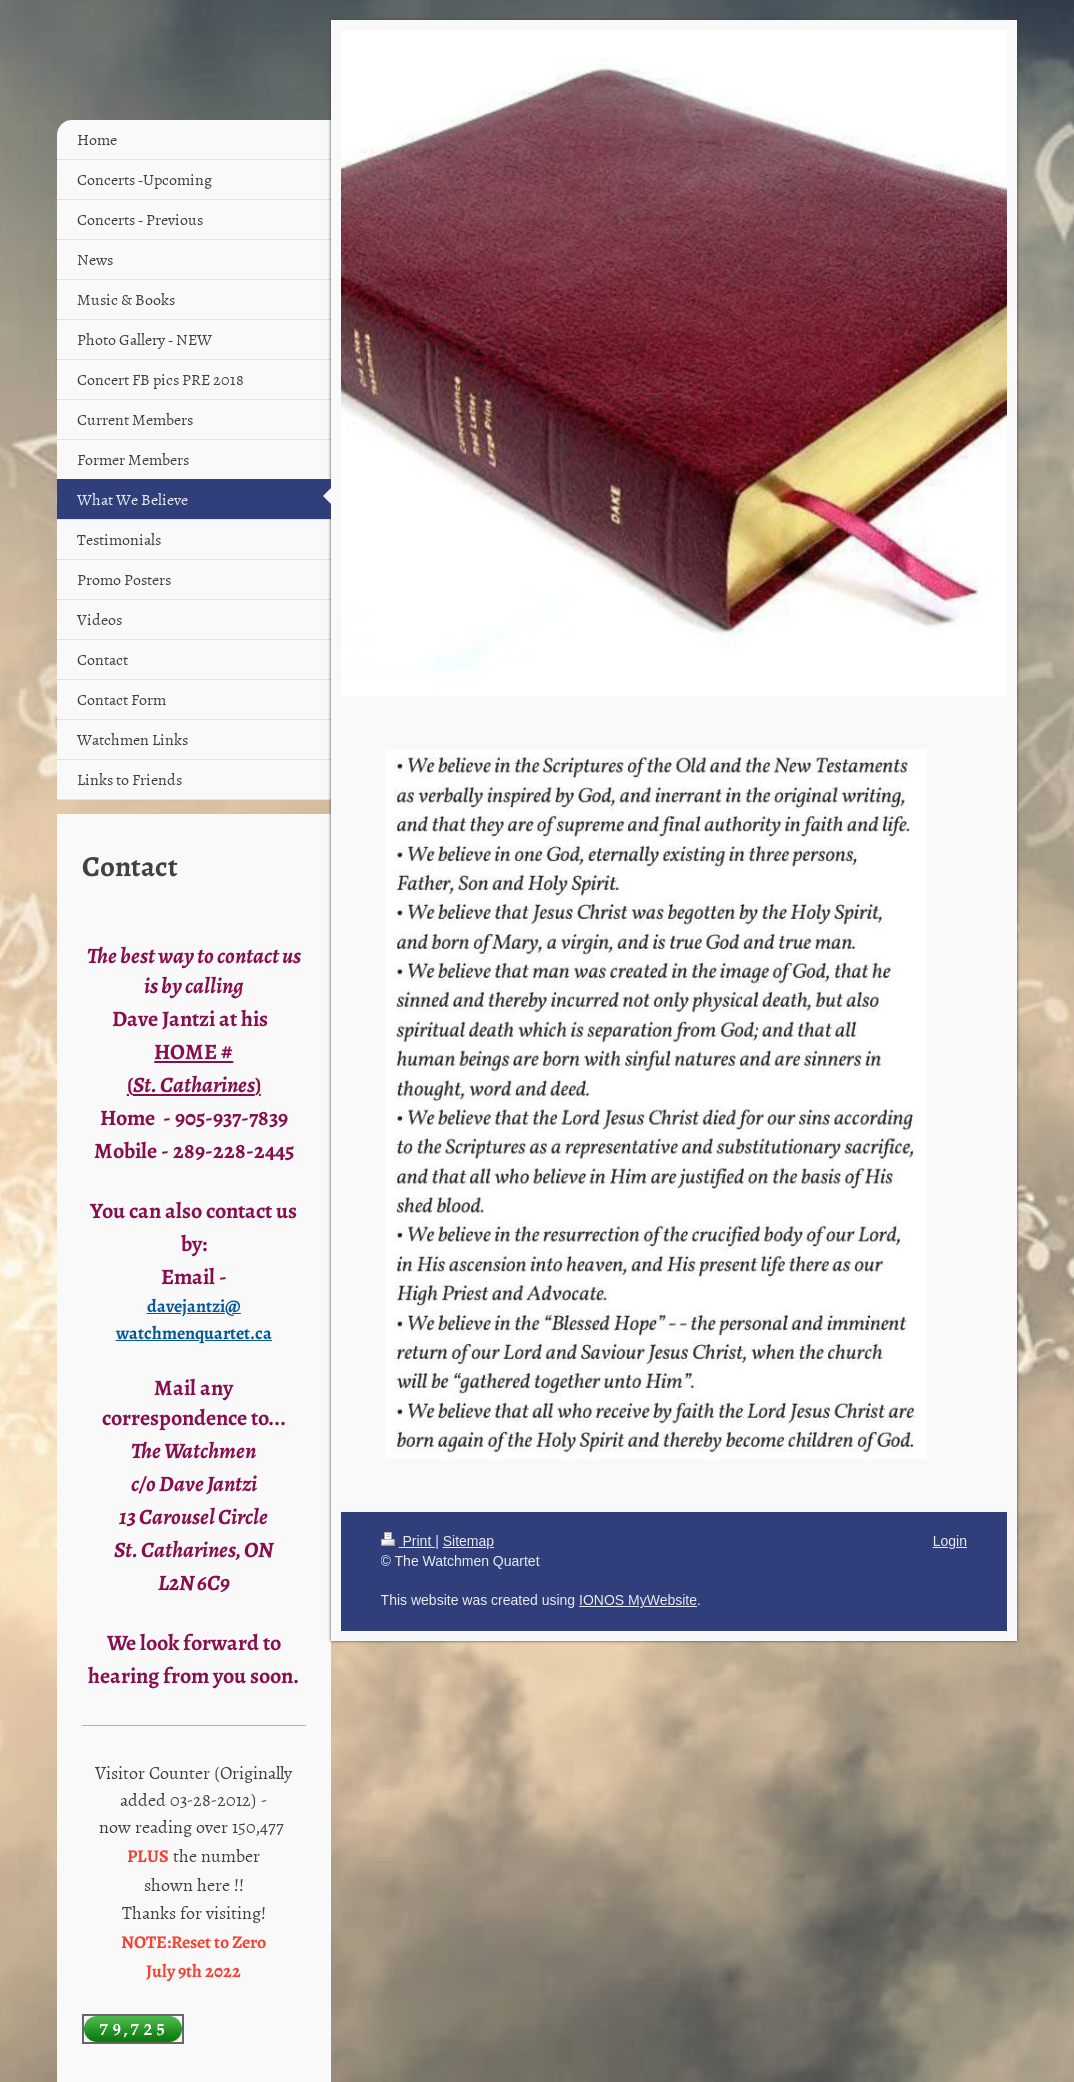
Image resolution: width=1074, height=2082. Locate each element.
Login (950, 1541)
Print (408, 1541)
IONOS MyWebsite (638, 1600)
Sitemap (468, 1541)
